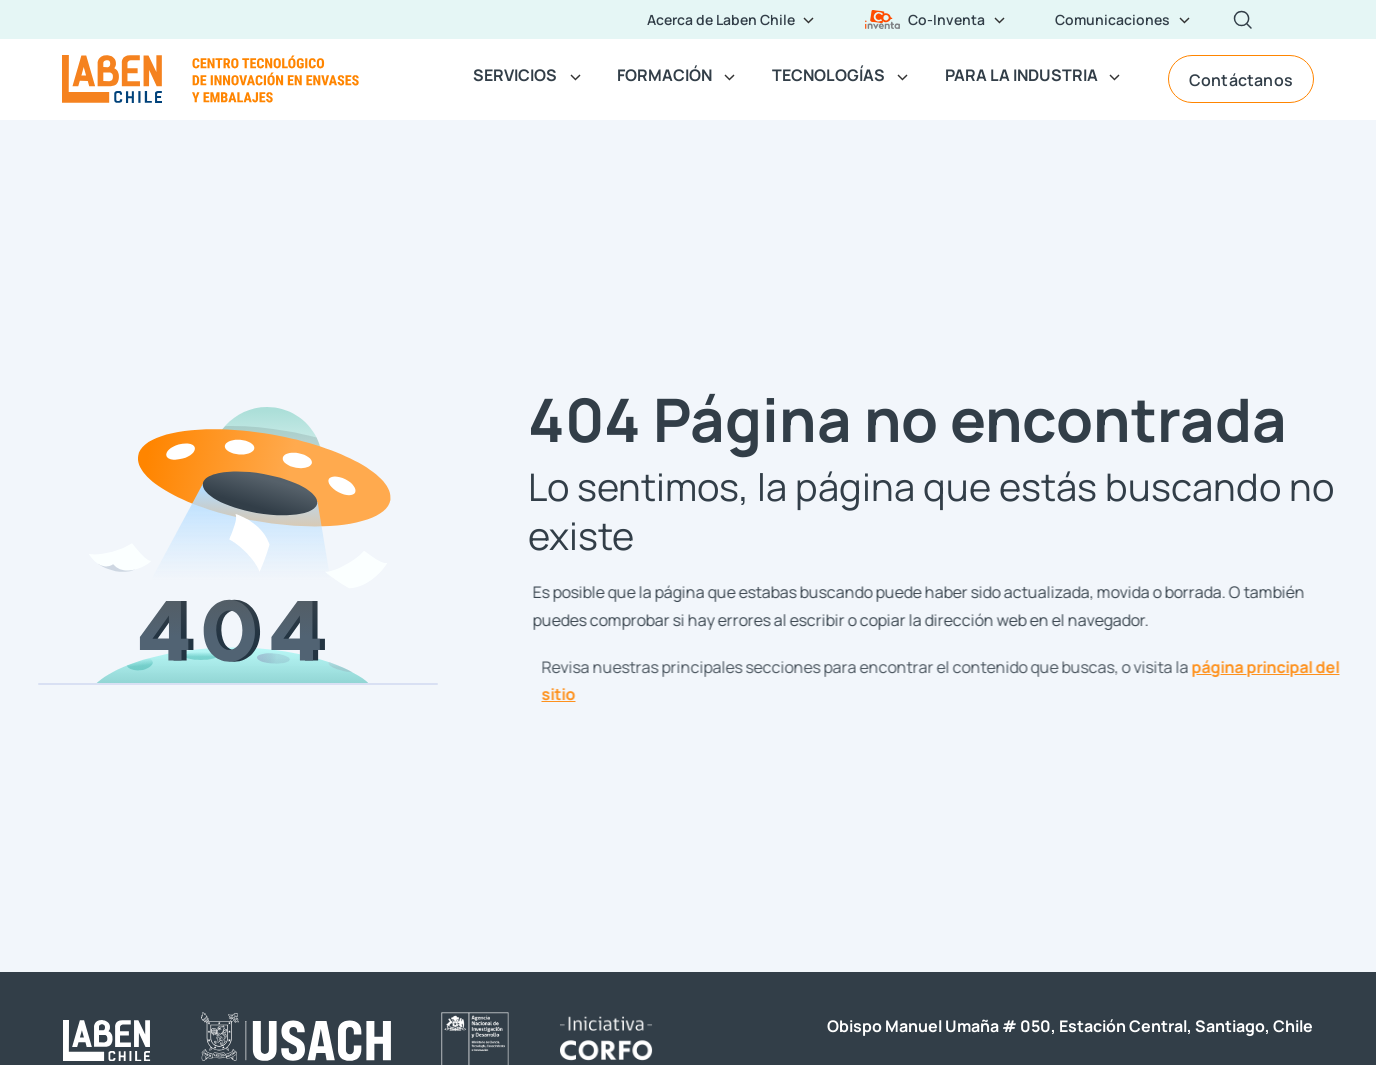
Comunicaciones (1112, 19)
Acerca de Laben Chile (721, 19)
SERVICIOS (515, 74)
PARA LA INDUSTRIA (1021, 74)
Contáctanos (1241, 79)
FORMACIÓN (664, 74)
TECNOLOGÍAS (828, 74)
